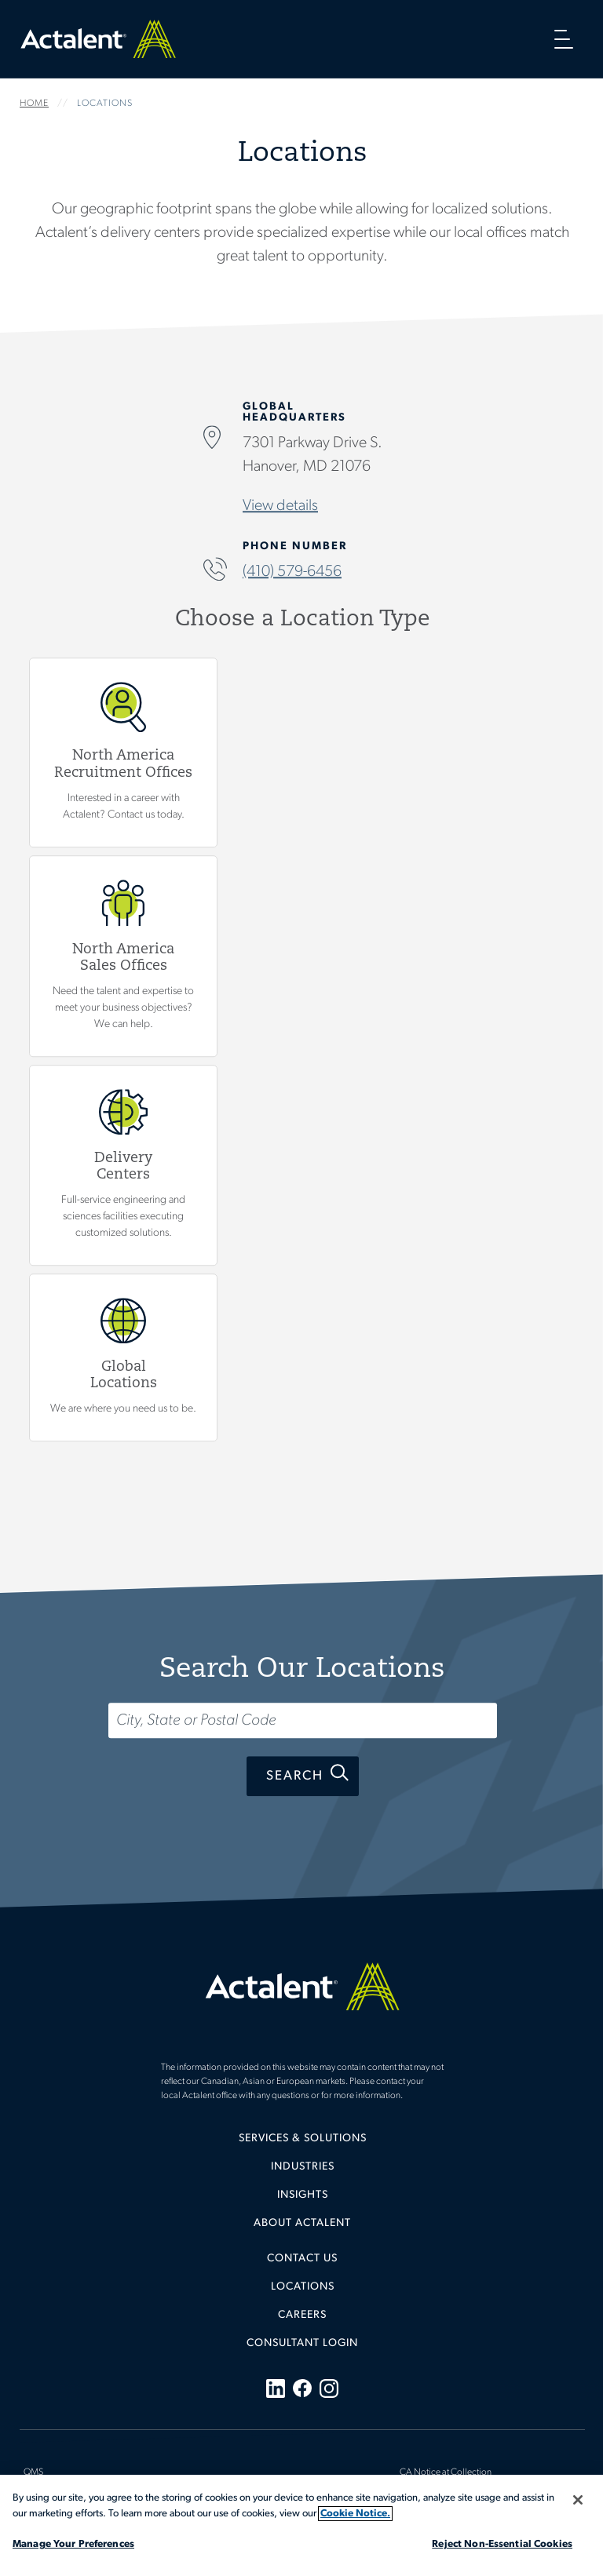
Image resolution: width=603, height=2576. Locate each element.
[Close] (578, 2500)
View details (280, 507)
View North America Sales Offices (123, 956)
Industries (302, 2167)
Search (294, 1776)
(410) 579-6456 (292, 573)
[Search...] (302, 1720)
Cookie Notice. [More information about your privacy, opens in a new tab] (355, 2514)
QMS (33, 2472)
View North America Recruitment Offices (123, 752)
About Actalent (302, 2223)
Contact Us (302, 2258)
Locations (302, 2287)
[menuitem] (302, 2144)
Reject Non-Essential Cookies (502, 2544)
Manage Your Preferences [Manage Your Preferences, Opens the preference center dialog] (73, 2544)
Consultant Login (302, 2343)
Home (98, 39)
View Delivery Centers (123, 1166)
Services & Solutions (303, 2138)
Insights (302, 2195)
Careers (302, 2315)
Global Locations (123, 1358)
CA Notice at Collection (446, 2472)
